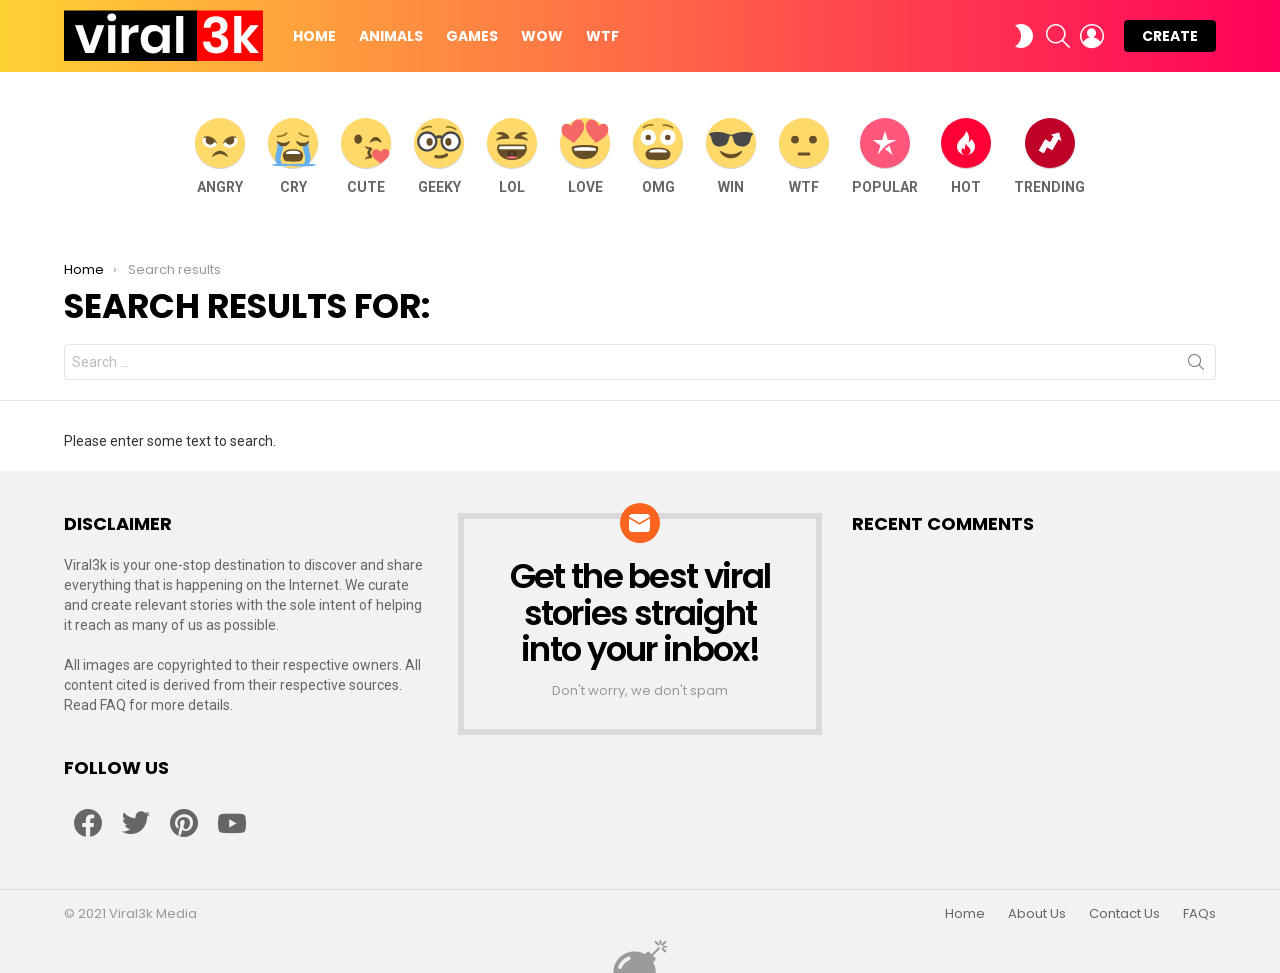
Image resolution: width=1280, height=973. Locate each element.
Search (1196, 366)
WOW (542, 36)
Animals (391, 36)
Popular (885, 156)
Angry (220, 156)
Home (314, 36)
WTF (602, 36)
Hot (966, 156)
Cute (366, 156)
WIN (731, 156)
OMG (658, 156)
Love (585, 156)
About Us (1037, 914)
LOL (512, 156)
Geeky (439, 156)
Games (472, 36)
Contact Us (1124, 914)
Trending (1049, 156)
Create (1170, 36)
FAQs (1199, 914)
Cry (293, 156)
